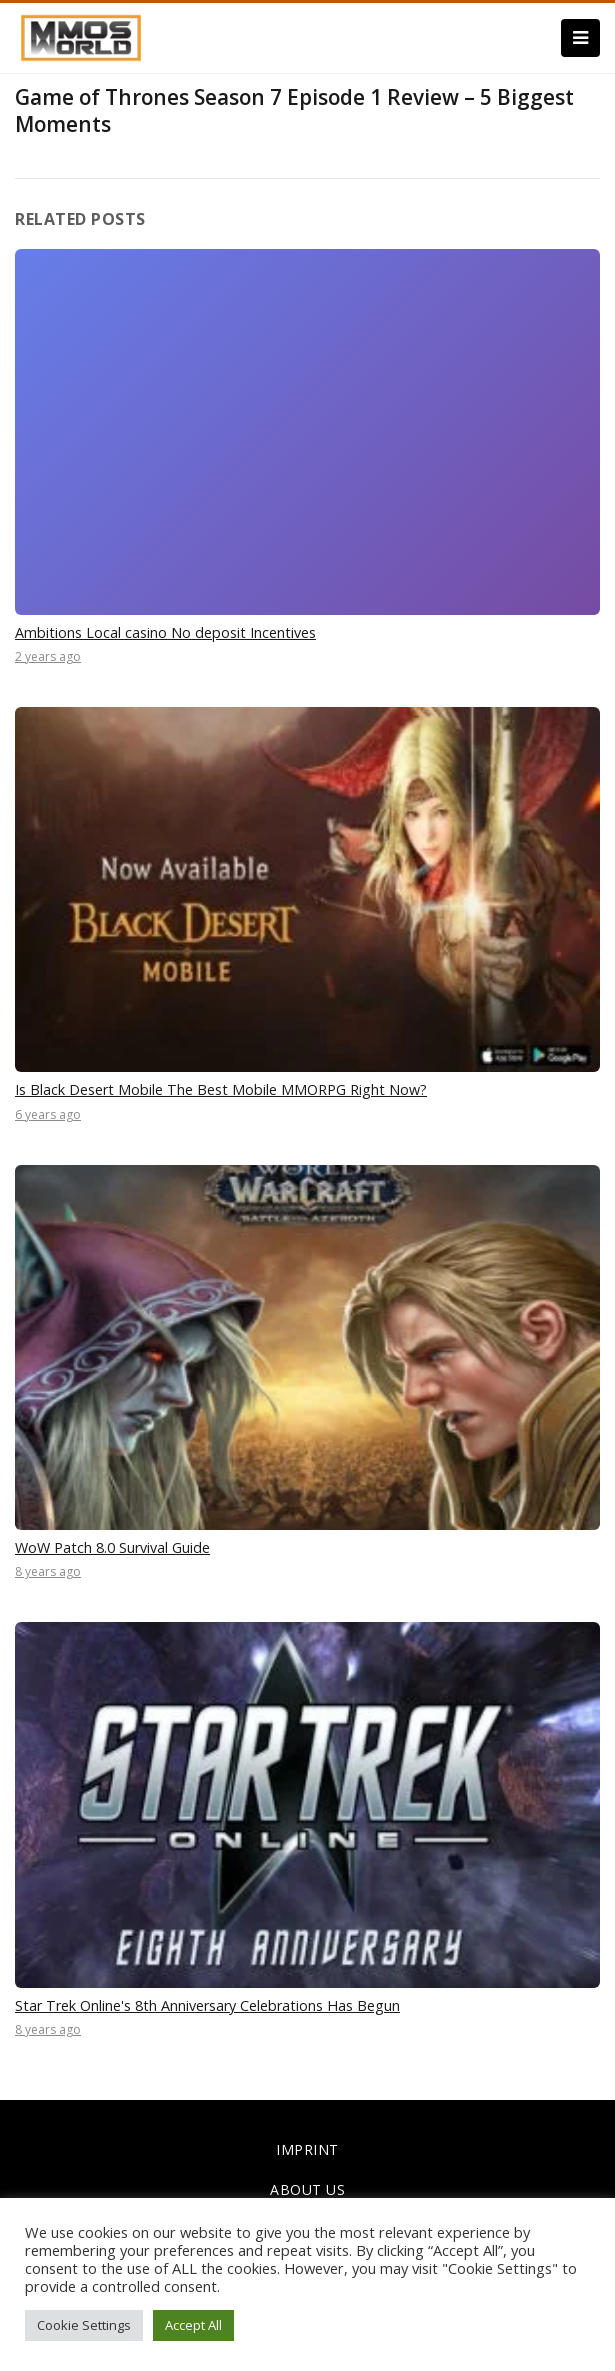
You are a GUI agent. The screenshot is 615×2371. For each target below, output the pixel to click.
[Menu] (580, 38)
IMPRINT (307, 2149)
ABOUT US (307, 2189)
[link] (81, 36)
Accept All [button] (193, 2325)
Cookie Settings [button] (84, 2325)
